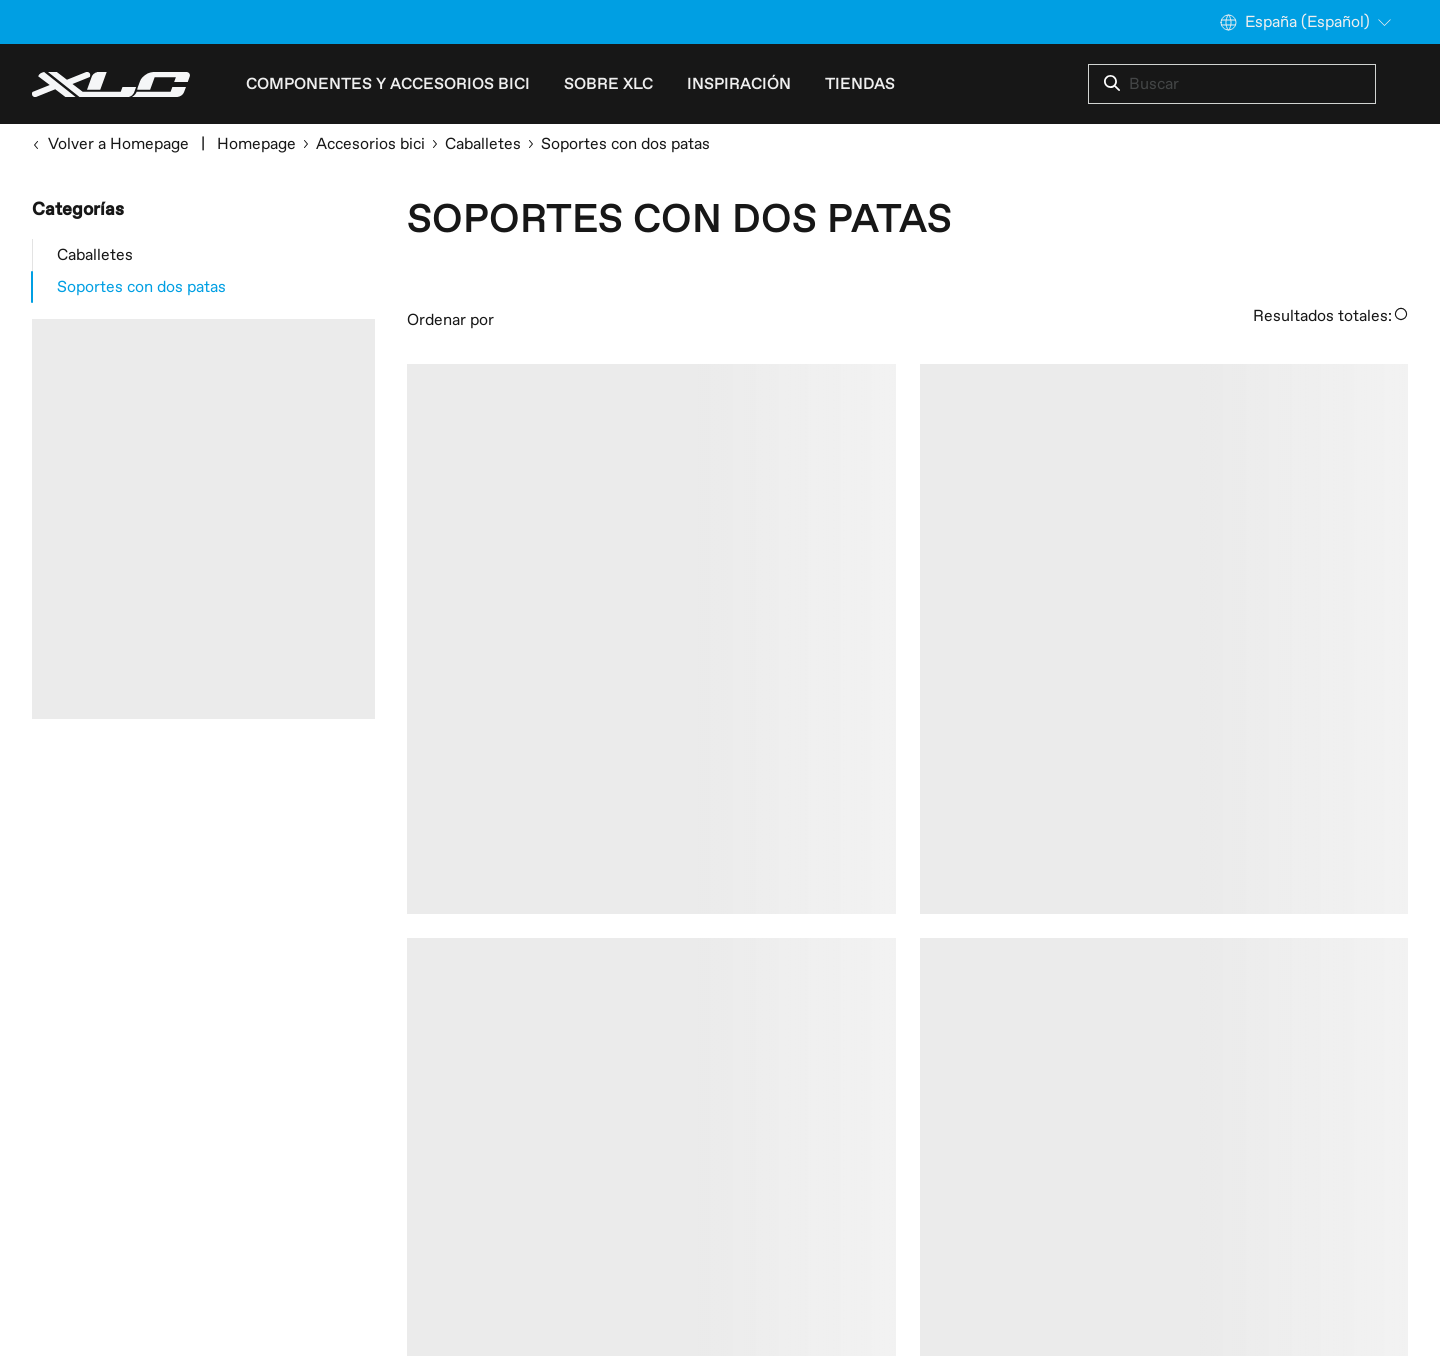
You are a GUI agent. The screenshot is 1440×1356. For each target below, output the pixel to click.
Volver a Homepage (110, 144)
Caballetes (483, 144)
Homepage (256, 144)
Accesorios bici (370, 144)
